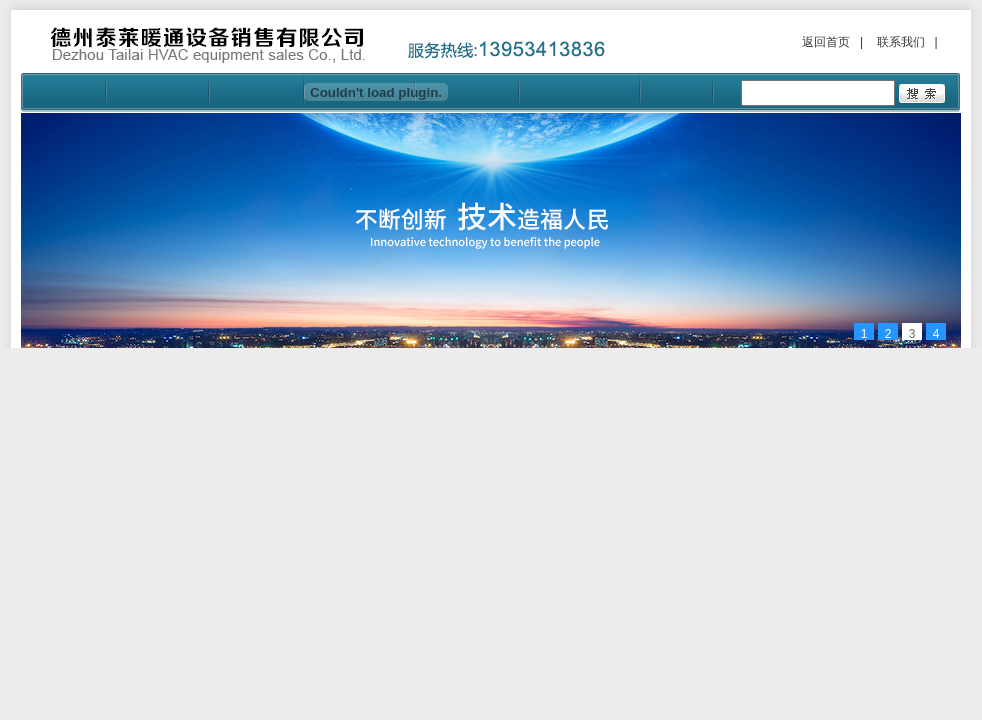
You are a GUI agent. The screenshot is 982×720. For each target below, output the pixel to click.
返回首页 (826, 42)
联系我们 (901, 42)
